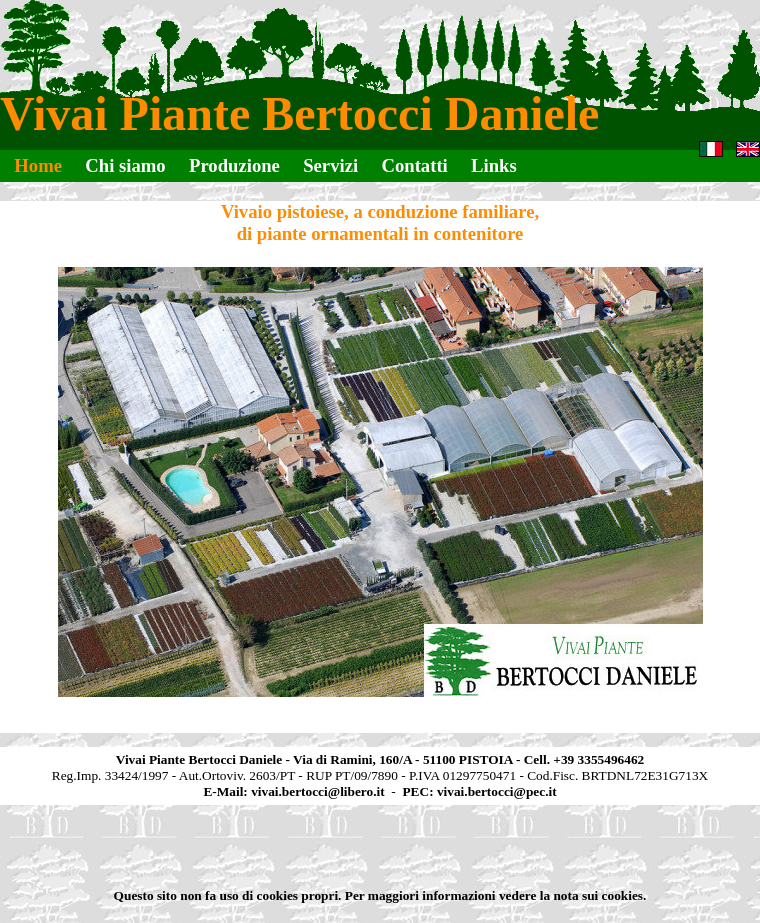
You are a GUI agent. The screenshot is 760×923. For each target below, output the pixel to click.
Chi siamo (125, 165)
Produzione (234, 165)
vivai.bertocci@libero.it (318, 791)
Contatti (414, 165)
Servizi (330, 165)
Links (494, 165)
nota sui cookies (598, 895)
